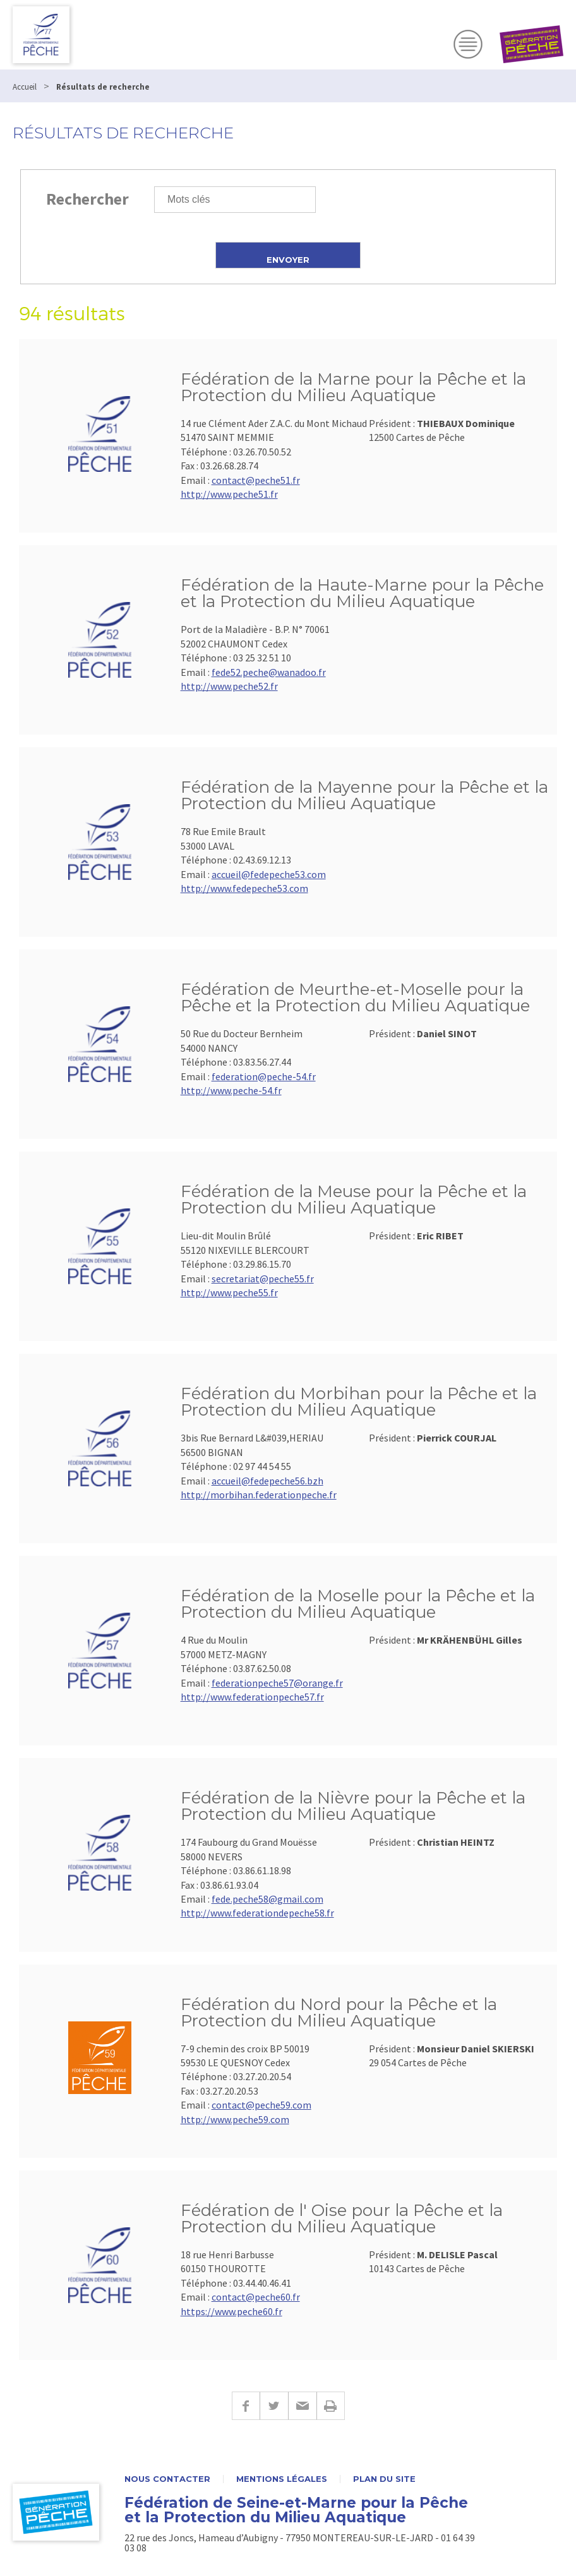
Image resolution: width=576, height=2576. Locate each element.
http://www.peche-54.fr (231, 1090)
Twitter (274, 2406)
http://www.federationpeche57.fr (252, 1696)
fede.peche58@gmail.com (267, 1899)
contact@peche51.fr (256, 480)
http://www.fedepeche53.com (244, 888)
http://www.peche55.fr (229, 1292)
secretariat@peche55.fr (263, 1278)
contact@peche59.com (261, 2104)
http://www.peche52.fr (229, 686)
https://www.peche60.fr (231, 2311)
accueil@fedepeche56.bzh (267, 1480)
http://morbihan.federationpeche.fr (259, 1494)
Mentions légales (281, 2479)
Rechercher (87, 198)
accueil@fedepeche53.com (269, 874)
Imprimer (330, 2406)
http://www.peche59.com (235, 2119)
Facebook (246, 2406)
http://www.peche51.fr (229, 494)
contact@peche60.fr (256, 2296)
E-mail (302, 2406)
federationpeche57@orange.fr (277, 1682)
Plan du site (384, 2479)
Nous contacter (167, 2479)
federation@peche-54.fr (264, 1076)
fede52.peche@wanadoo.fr (269, 672)
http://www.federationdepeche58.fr (257, 1912)
